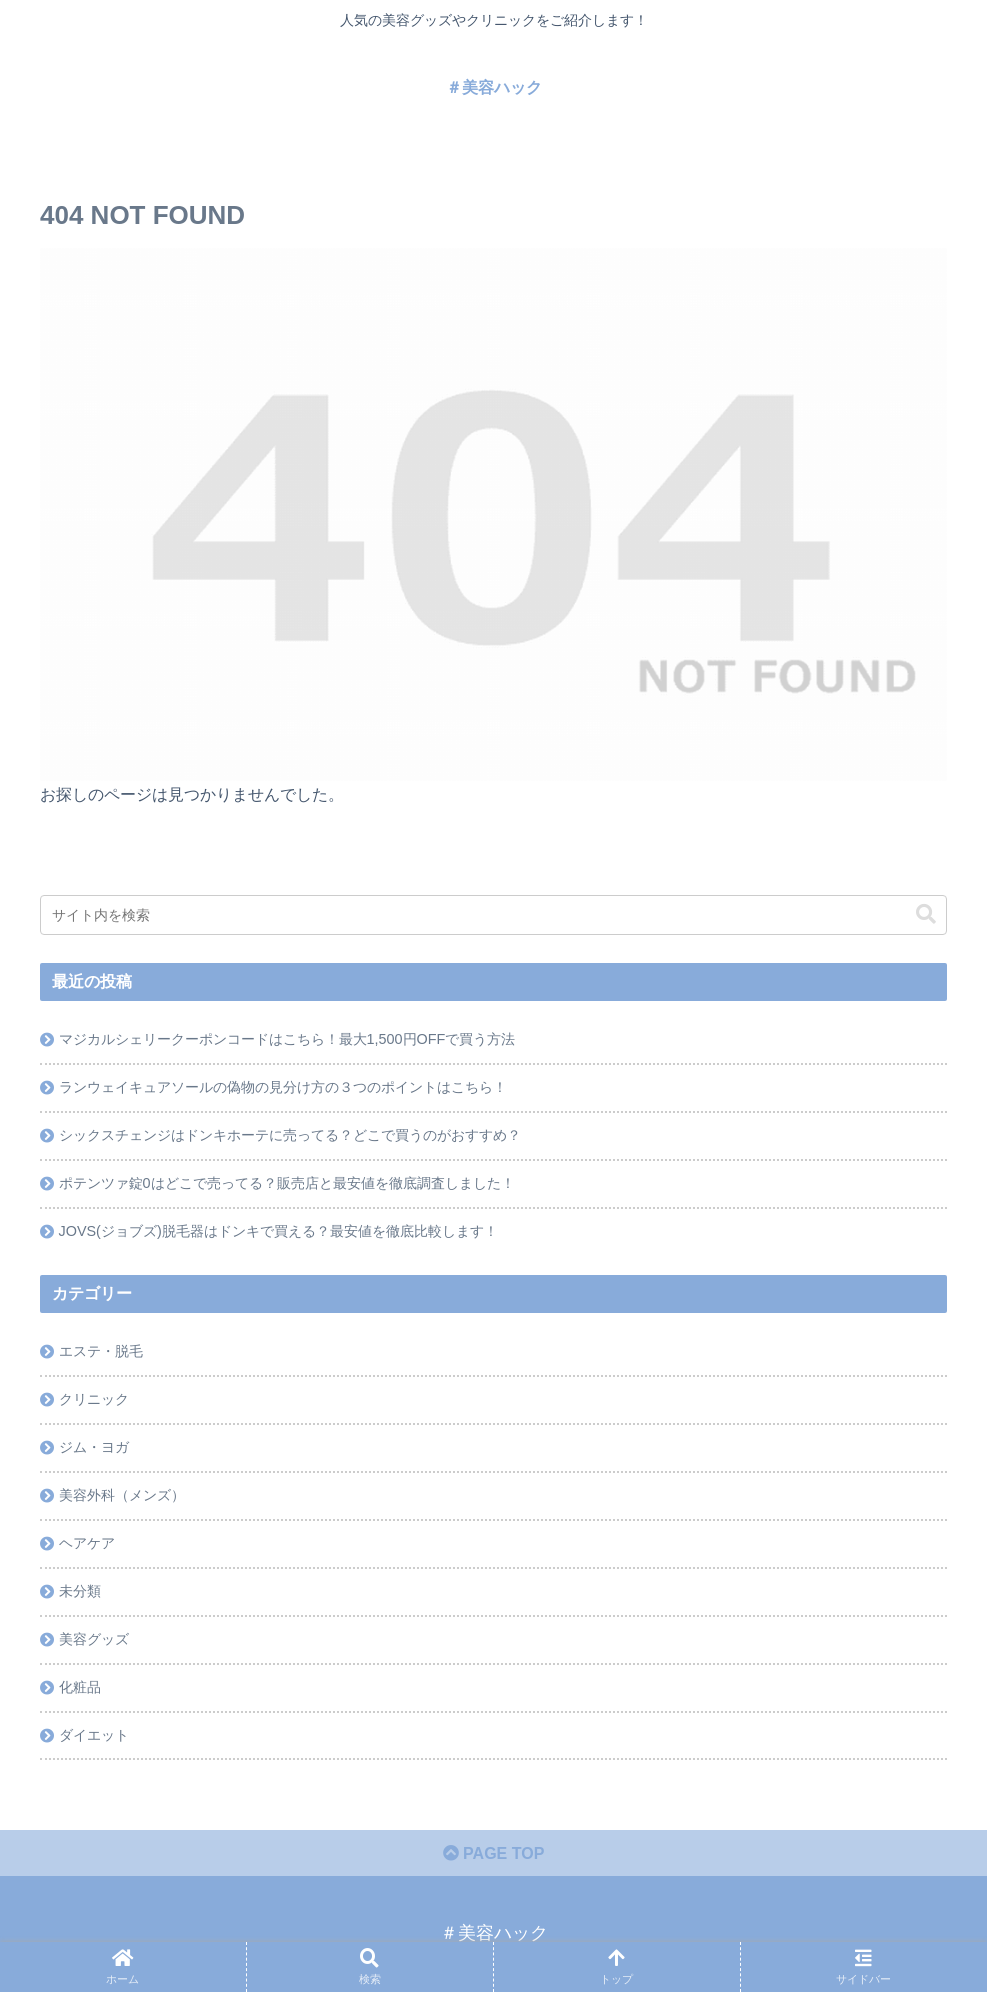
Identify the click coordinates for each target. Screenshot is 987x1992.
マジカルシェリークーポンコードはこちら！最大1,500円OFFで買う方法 (287, 1039)
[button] (926, 914)
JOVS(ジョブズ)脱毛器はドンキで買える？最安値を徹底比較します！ (278, 1231)
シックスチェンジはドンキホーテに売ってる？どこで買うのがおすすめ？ (290, 1135)
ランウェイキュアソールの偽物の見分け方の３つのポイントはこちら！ (283, 1087)
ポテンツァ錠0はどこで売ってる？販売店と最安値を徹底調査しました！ (287, 1183)
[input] (493, 915)
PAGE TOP (494, 1853)
